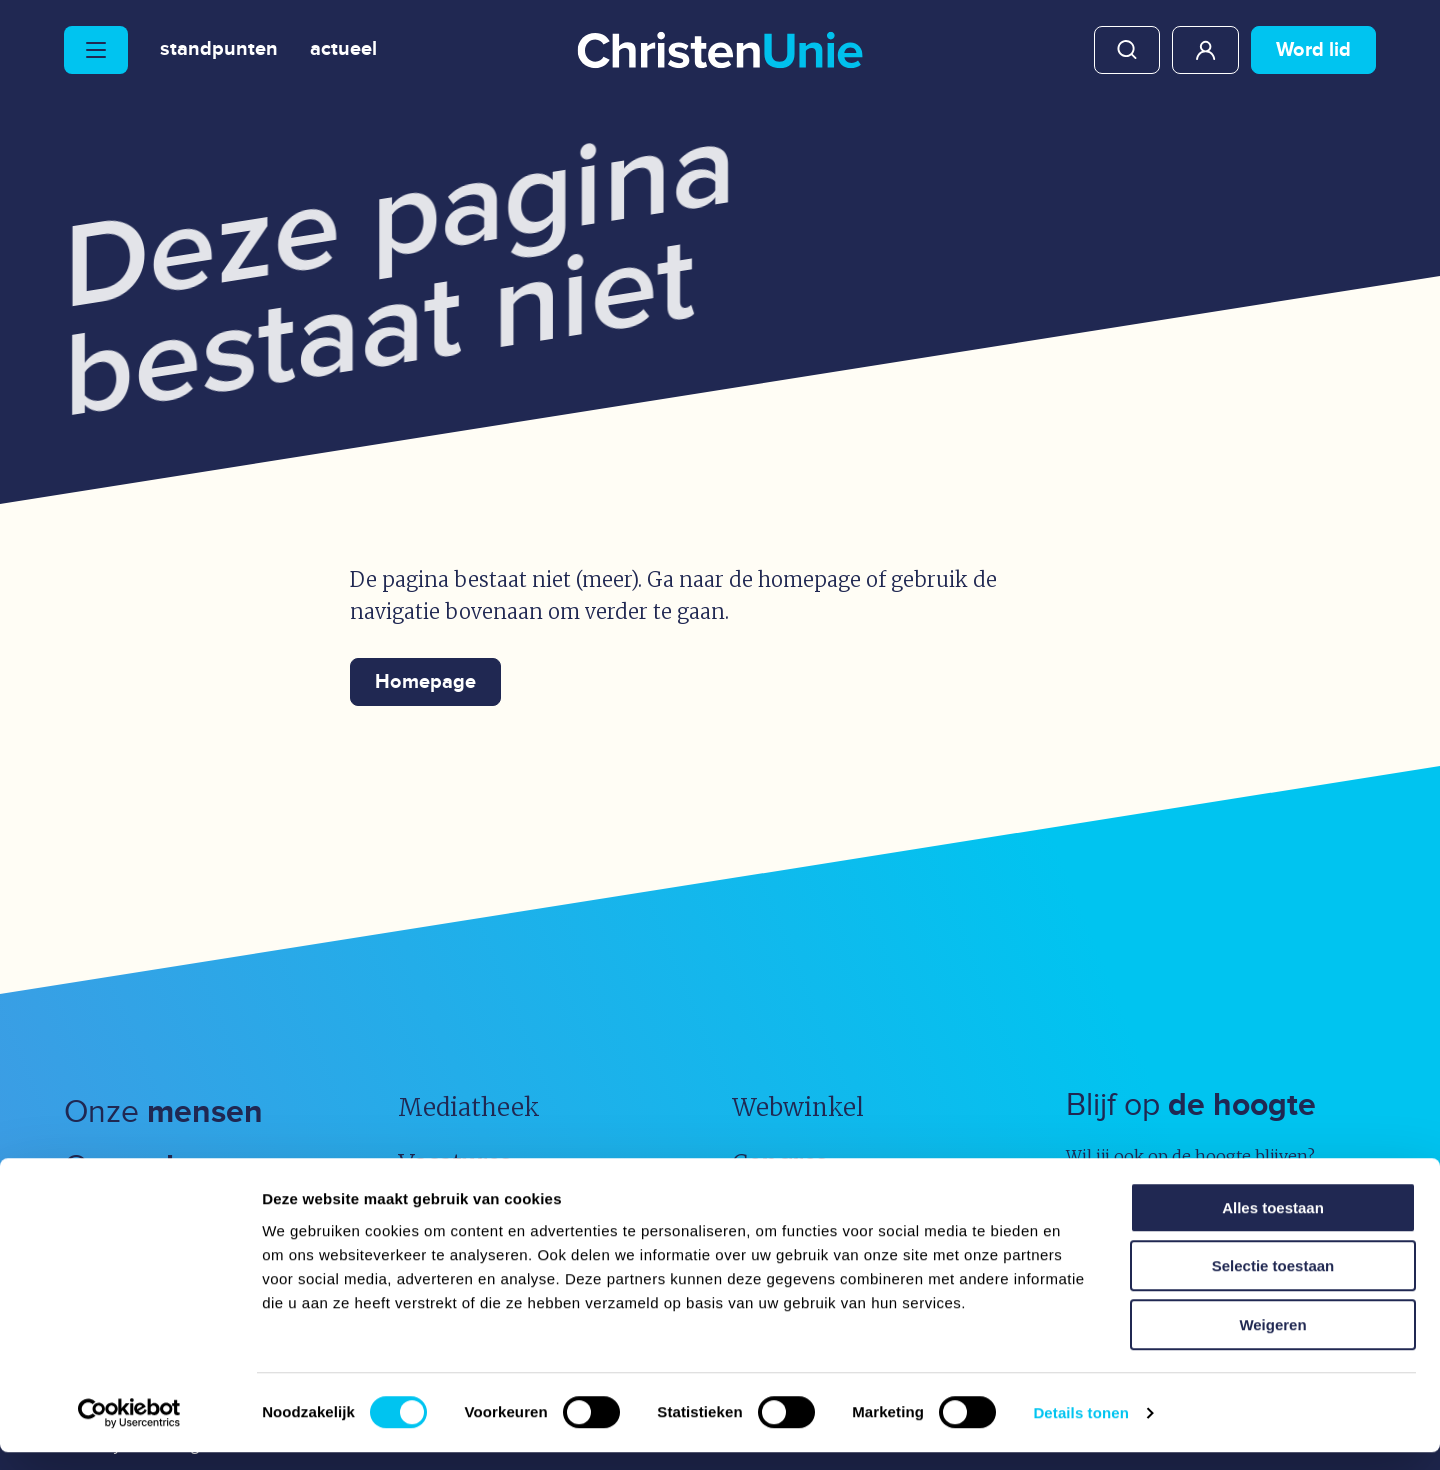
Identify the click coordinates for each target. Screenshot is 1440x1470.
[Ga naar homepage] (720, 52)
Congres (779, 1163)
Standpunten (219, 50)
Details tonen (1080, 1430)
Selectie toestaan (1273, 1284)
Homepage (425, 682)
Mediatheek (469, 1107)
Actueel (343, 50)
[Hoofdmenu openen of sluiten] (96, 50)
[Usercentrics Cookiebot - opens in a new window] (129, 1431)
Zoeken (1127, 50)
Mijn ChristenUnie (1205, 50)
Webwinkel (798, 1107)
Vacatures (454, 1163)
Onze (163, 1112)
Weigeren (1272, 1342)
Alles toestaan (1273, 1225)
